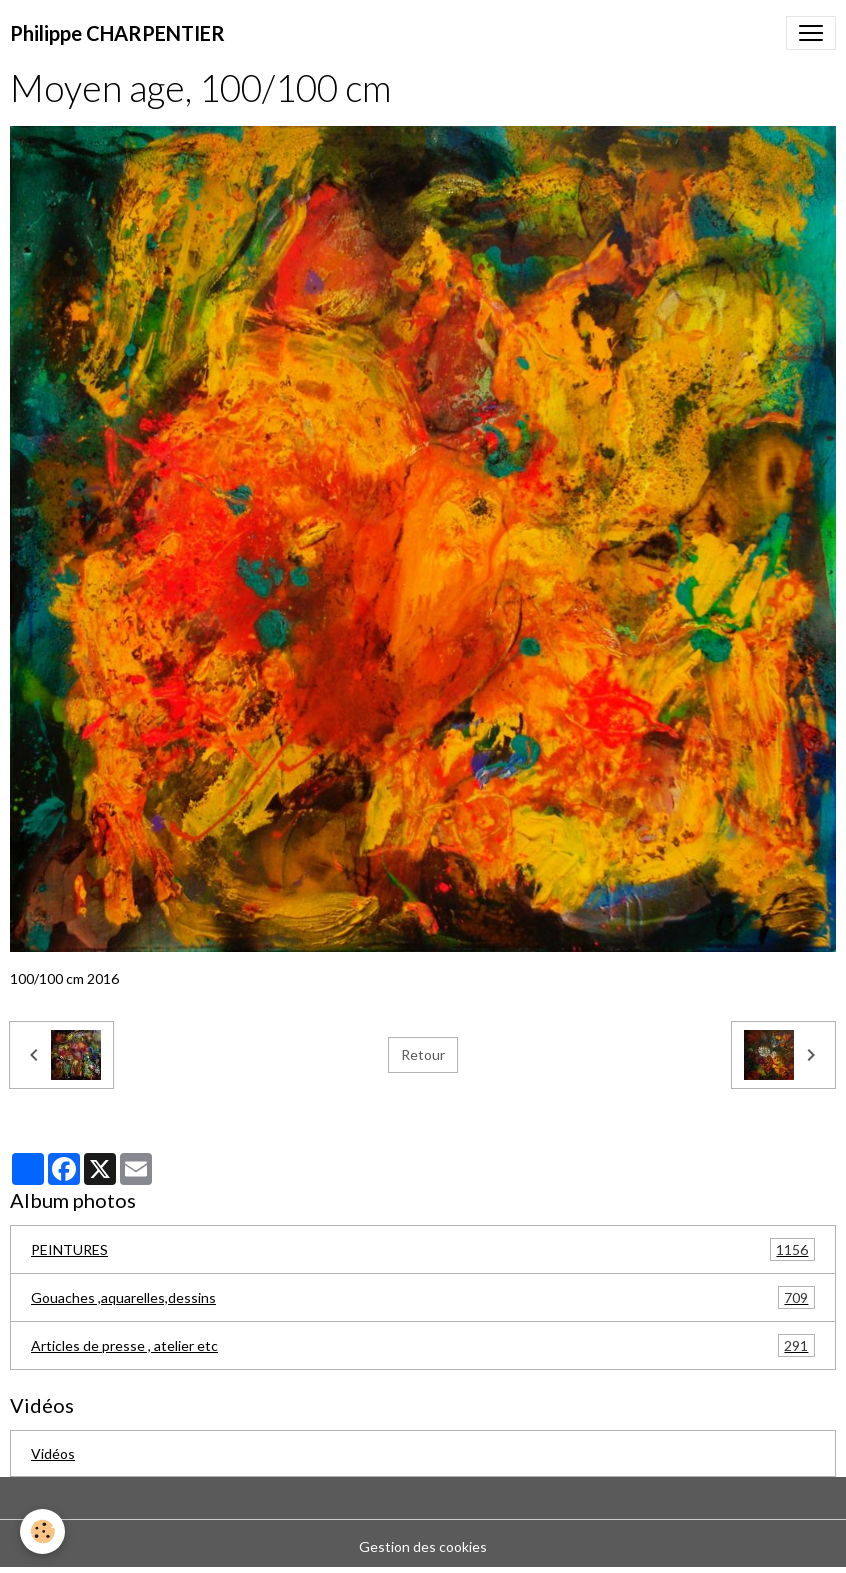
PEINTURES (423, 1249)
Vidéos (53, 1453)
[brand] (117, 33)
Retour (423, 1054)
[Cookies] (42, 1531)
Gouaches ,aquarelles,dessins (423, 1297)
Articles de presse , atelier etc (423, 1345)
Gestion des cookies (423, 1546)
